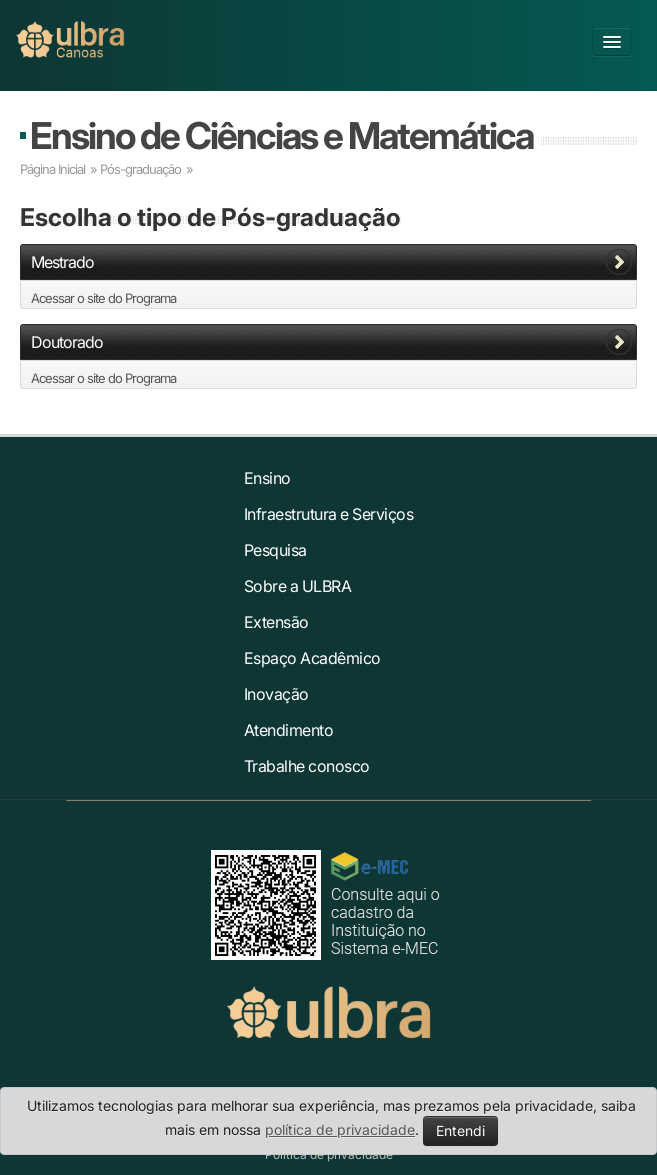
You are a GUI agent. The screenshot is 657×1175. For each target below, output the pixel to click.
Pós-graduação (140, 169)
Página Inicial (52, 169)
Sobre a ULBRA (298, 586)
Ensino (267, 478)
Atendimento (289, 730)
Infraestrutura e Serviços (329, 514)
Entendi (460, 1130)
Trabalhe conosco (307, 766)
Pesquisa (275, 550)
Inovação (276, 694)
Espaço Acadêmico (312, 658)
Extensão (276, 622)
